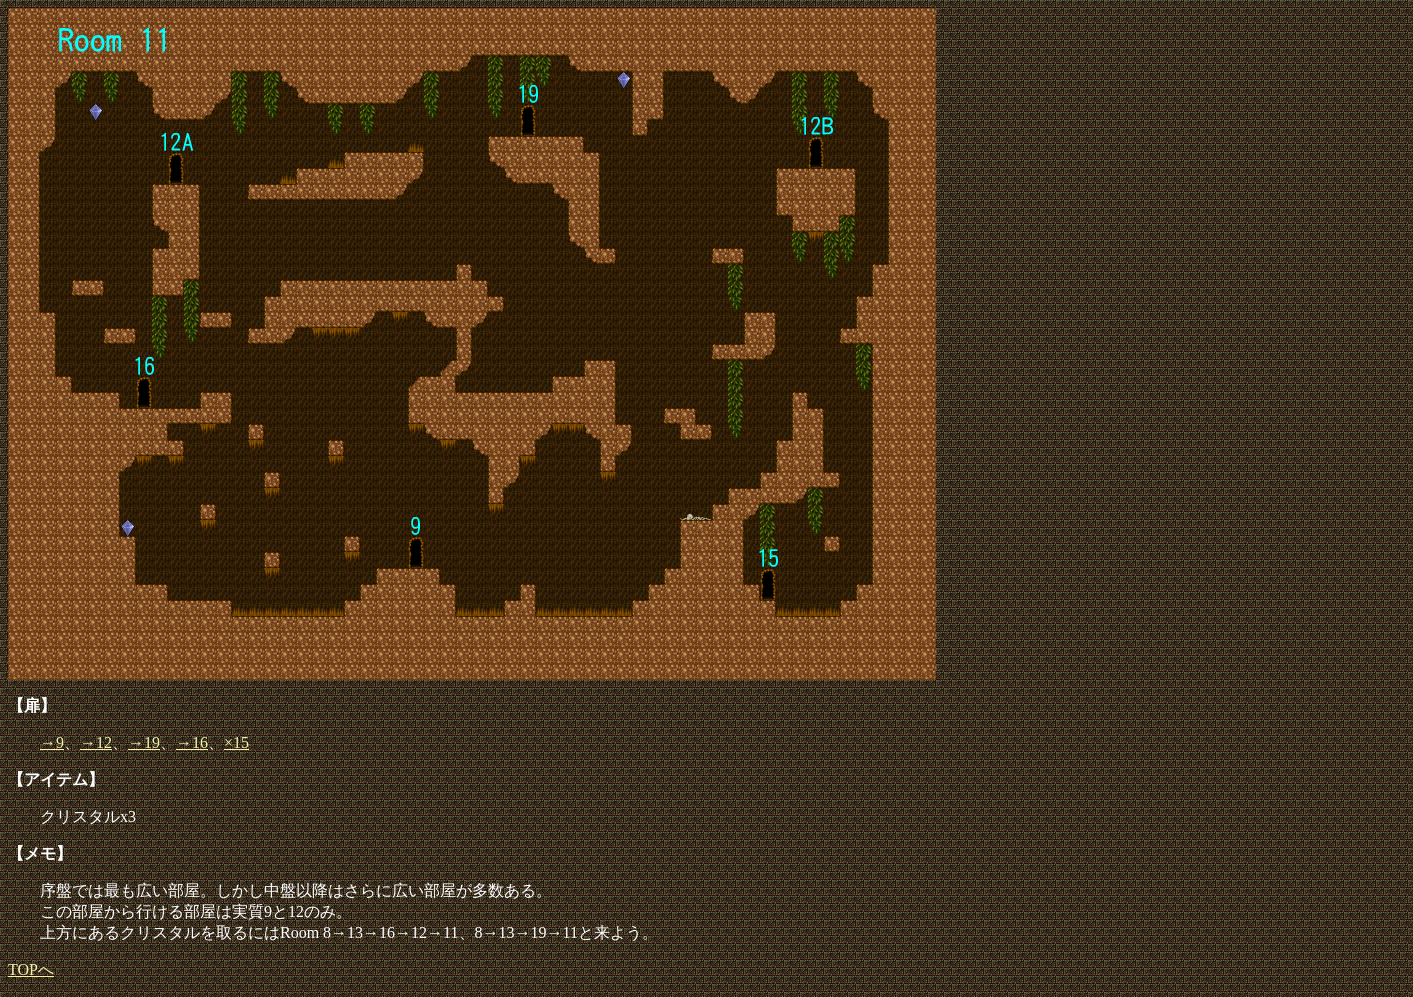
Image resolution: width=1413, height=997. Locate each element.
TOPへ (31, 969)
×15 (236, 742)
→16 (192, 742)
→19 (144, 742)
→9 (52, 742)
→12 (96, 742)
